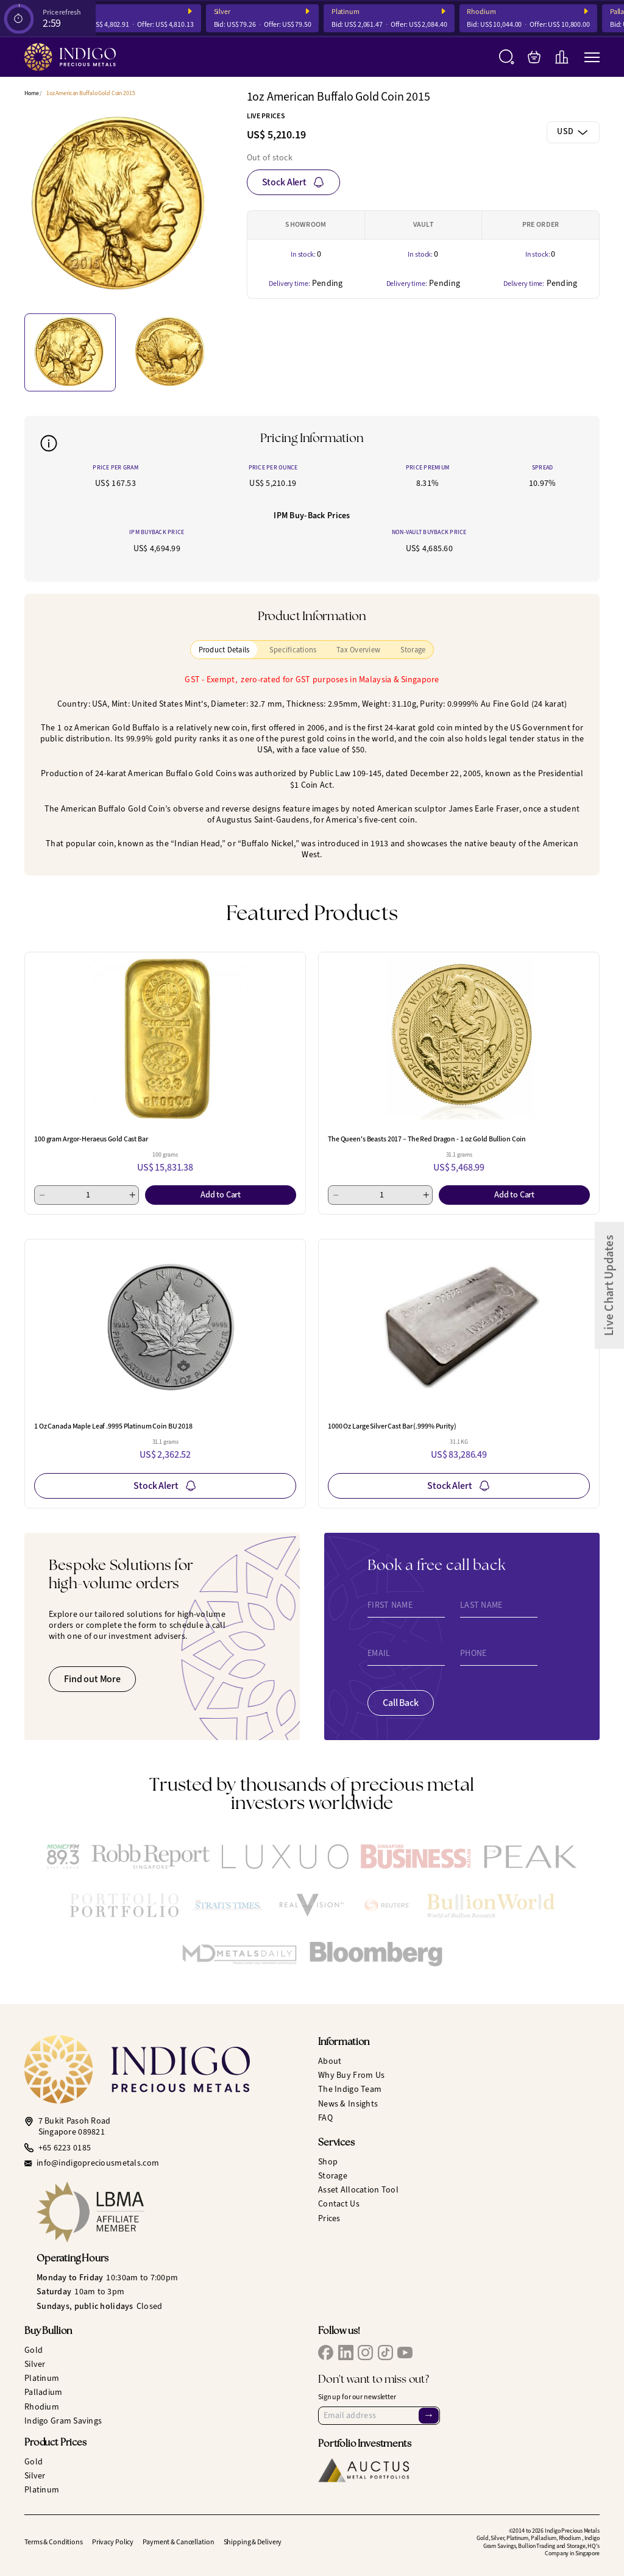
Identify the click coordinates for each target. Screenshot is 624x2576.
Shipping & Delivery (253, 2542)
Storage (332, 2176)
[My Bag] (534, 57)
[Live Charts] (561, 57)
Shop (328, 2161)
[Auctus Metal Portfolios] (364, 2470)
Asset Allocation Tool (358, 2190)
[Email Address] (379, 2416)
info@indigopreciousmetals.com (98, 2163)
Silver (230, 11)
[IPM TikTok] (385, 2352)
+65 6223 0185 (64, 2148)
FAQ (325, 2118)
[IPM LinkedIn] (345, 2352)
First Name (390, 1605)
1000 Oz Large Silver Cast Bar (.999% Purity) (392, 1426)
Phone (473, 1653)
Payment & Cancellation (178, 2542)
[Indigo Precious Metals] (70, 57)
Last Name (481, 1605)
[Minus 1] (42, 1195)
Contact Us (339, 2204)
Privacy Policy (112, 2542)
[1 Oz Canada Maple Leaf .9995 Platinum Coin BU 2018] (165, 1326)
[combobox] (573, 132)
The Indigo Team (349, 2089)
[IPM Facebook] (325, 2352)
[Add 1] (132, 1195)
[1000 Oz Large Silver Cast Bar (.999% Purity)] (459, 1326)
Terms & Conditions (53, 2542)
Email (378, 1653)
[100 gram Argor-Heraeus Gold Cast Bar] (165, 1038)
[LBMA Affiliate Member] (171, 2212)
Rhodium (489, 11)
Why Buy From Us (351, 2075)
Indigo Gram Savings (63, 2421)
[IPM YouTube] (405, 2352)
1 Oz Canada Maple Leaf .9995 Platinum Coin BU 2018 (113, 1426)
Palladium (43, 2392)
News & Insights (348, 2104)
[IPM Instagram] (365, 2352)
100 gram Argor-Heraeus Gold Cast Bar (91, 1139)
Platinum (354, 11)
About (329, 2061)
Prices (329, 2218)
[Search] (506, 57)
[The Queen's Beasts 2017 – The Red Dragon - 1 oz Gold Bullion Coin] (459, 1038)
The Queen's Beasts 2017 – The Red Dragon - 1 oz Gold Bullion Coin (427, 1139)
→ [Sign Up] (428, 2415)
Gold (33, 2350)
